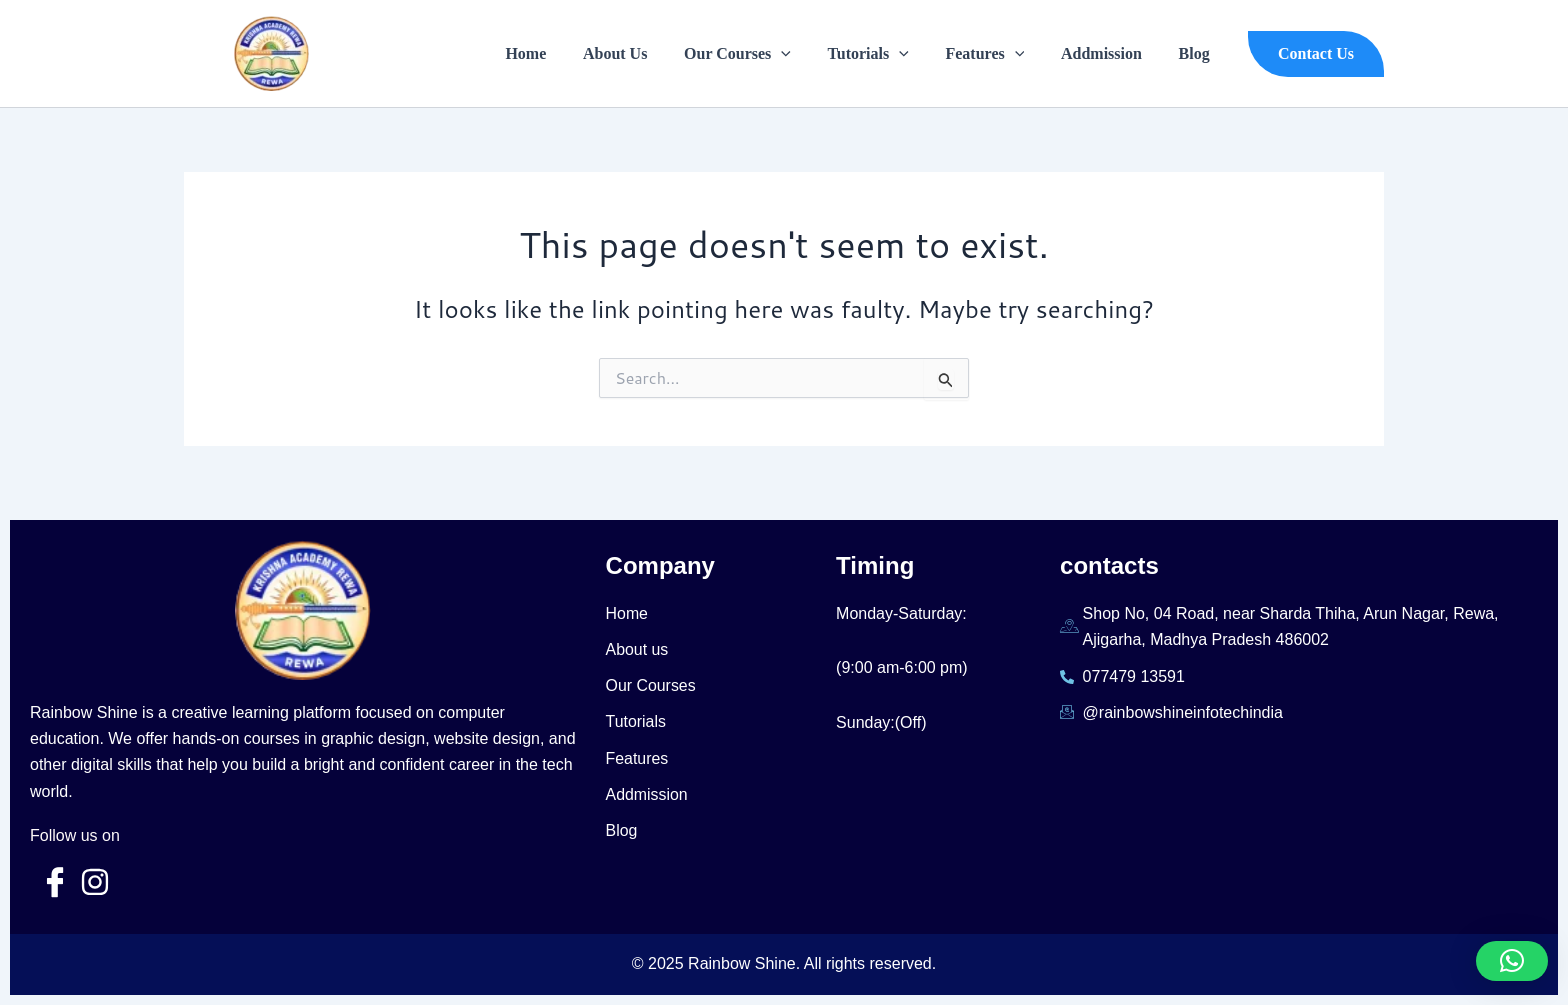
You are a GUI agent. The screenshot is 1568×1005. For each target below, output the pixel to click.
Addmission (1108, 53)
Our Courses (758, 54)
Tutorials (884, 54)
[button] (1316, 54)
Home (556, 53)
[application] (802, 54)
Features (996, 54)
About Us (641, 53)
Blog (1196, 53)
